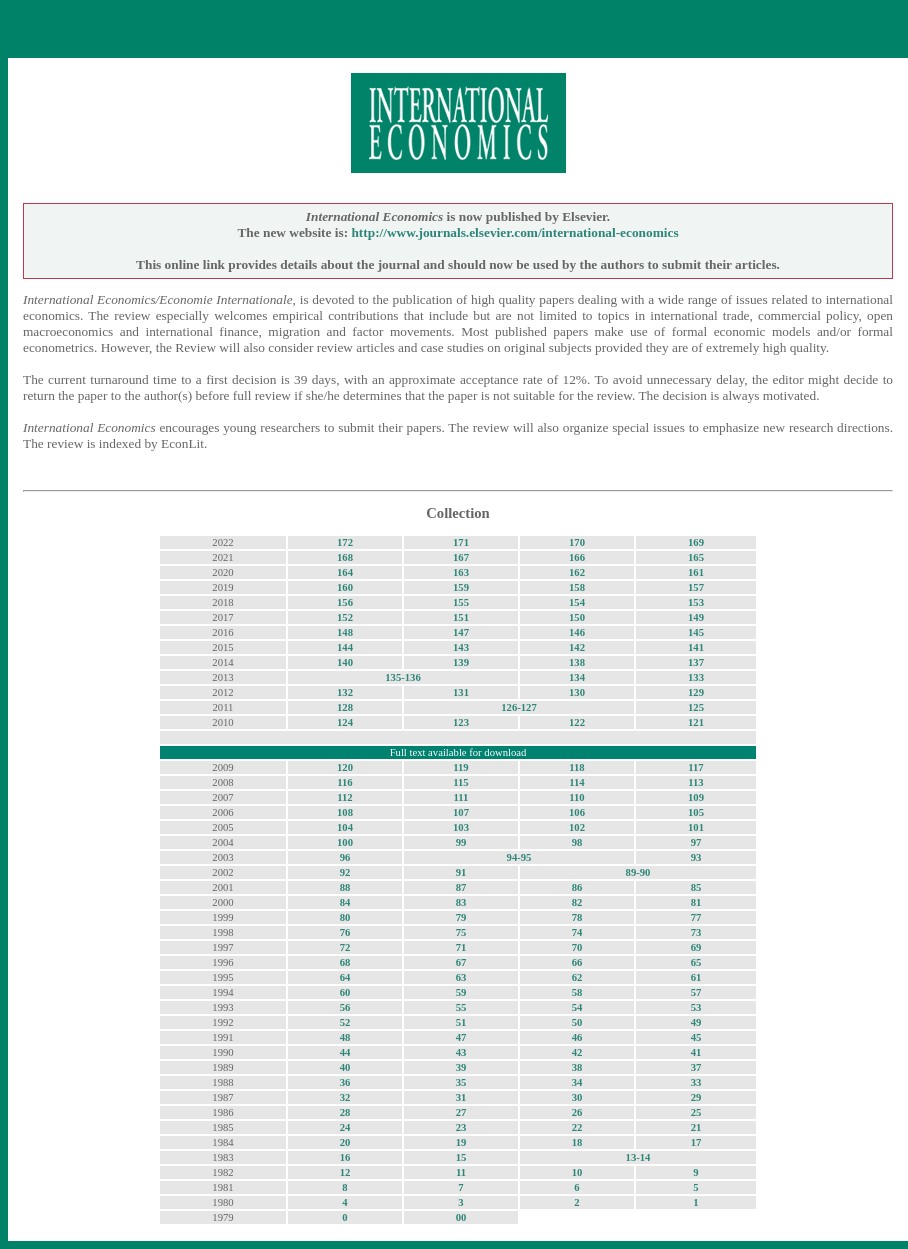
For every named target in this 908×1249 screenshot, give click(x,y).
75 (461, 932)
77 (696, 917)
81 (696, 902)
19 (461, 1142)
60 (345, 992)
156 (345, 602)
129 (696, 692)
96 (345, 857)
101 (696, 827)
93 (696, 857)
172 (345, 542)
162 (577, 572)
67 (461, 962)
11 (461, 1172)
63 (461, 977)
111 (461, 797)
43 (461, 1052)
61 (696, 977)
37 (696, 1067)
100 (345, 842)
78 (577, 917)
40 (345, 1067)
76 (345, 932)
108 (345, 812)
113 (695, 782)
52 (345, 1022)
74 (577, 932)
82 (577, 902)
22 (577, 1127)
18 (577, 1142)
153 (696, 602)
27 (461, 1112)
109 (696, 797)
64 (345, 977)
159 (461, 587)
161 (696, 572)
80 (345, 917)
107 (461, 812)
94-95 (519, 857)
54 (577, 1007)
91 (461, 872)
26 (577, 1112)
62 (577, 977)
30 (577, 1097)
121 (696, 722)
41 (696, 1052)
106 (577, 812)
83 (461, 902)
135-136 (403, 677)
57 (696, 992)
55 (461, 1007)
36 (345, 1082)
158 (577, 587)
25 (696, 1112)
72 (345, 947)
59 (461, 992)
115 (460, 782)
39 (461, 1067)
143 (461, 647)
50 (577, 1022)
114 (576, 782)
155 (461, 602)
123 (461, 722)
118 (576, 767)
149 (696, 617)
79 (461, 917)
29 (696, 1097)
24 (345, 1127)
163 (461, 572)
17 (696, 1142)
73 (696, 932)
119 (460, 767)
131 (461, 692)
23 (461, 1127)
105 (696, 812)
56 (345, 1007)
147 (461, 632)
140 (345, 662)
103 (461, 827)
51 (461, 1022)
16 (345, 1157)
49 (696, 1022)
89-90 (638, 872)
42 (577, 1052)
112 (344, 797)
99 (461, 842)
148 (345, 632)
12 (345, 1172)
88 (345, 887)
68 (345, 962)
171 (461, 542)
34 (577, 1082)
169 (696, 542)
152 (345, 617)
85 (696, 887)
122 (577, 722)
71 (461, 947)
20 (345, 1142)
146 (577, 632)
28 (345, 1112)
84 (345, 902)
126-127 (519, 707)
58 (577, 992)
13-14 (638, 1157)
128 (345, 707)
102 (577, 827)
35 (461, 1082)
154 (577, 602)
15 (461, 1157)
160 (345, 587)
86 (577, 887)
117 (695, 767)
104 (345, 827)
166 (577, 557)
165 (696, 557)
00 (461, 1217)
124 (345, 722)
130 (577, 692)
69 (696, 947)
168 (345, 557)
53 (696, 1007)
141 (696, 647)
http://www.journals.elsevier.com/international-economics (514, 232)
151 (461, 617)
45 (696, 1037)
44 (345, 1052)
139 (461, 662)
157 (696, 587)
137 (696, 662)
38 (577, 1067)
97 (696, 842)
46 (577, 1037)
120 (345, 767)
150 (577, 617)
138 (577, 662)
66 (577, 962)
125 (696, 707)
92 (345, 872)
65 (696, 962)
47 (461, 1037)
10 (577, 1172)
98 (577, 842)
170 (577, 542)
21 (696, 1127)
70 (577, 947)
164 (345, 572)
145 (696, 632)
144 (345, 647)
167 (461, 557)
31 (461, 1097)
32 (345, 1097)
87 (461, 887)
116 (344, 782)
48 (345, 1037)
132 (345, 692)
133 (696, 677)
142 (577, 647)
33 (696, 1082)
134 (577, 677)
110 (576, 797)
